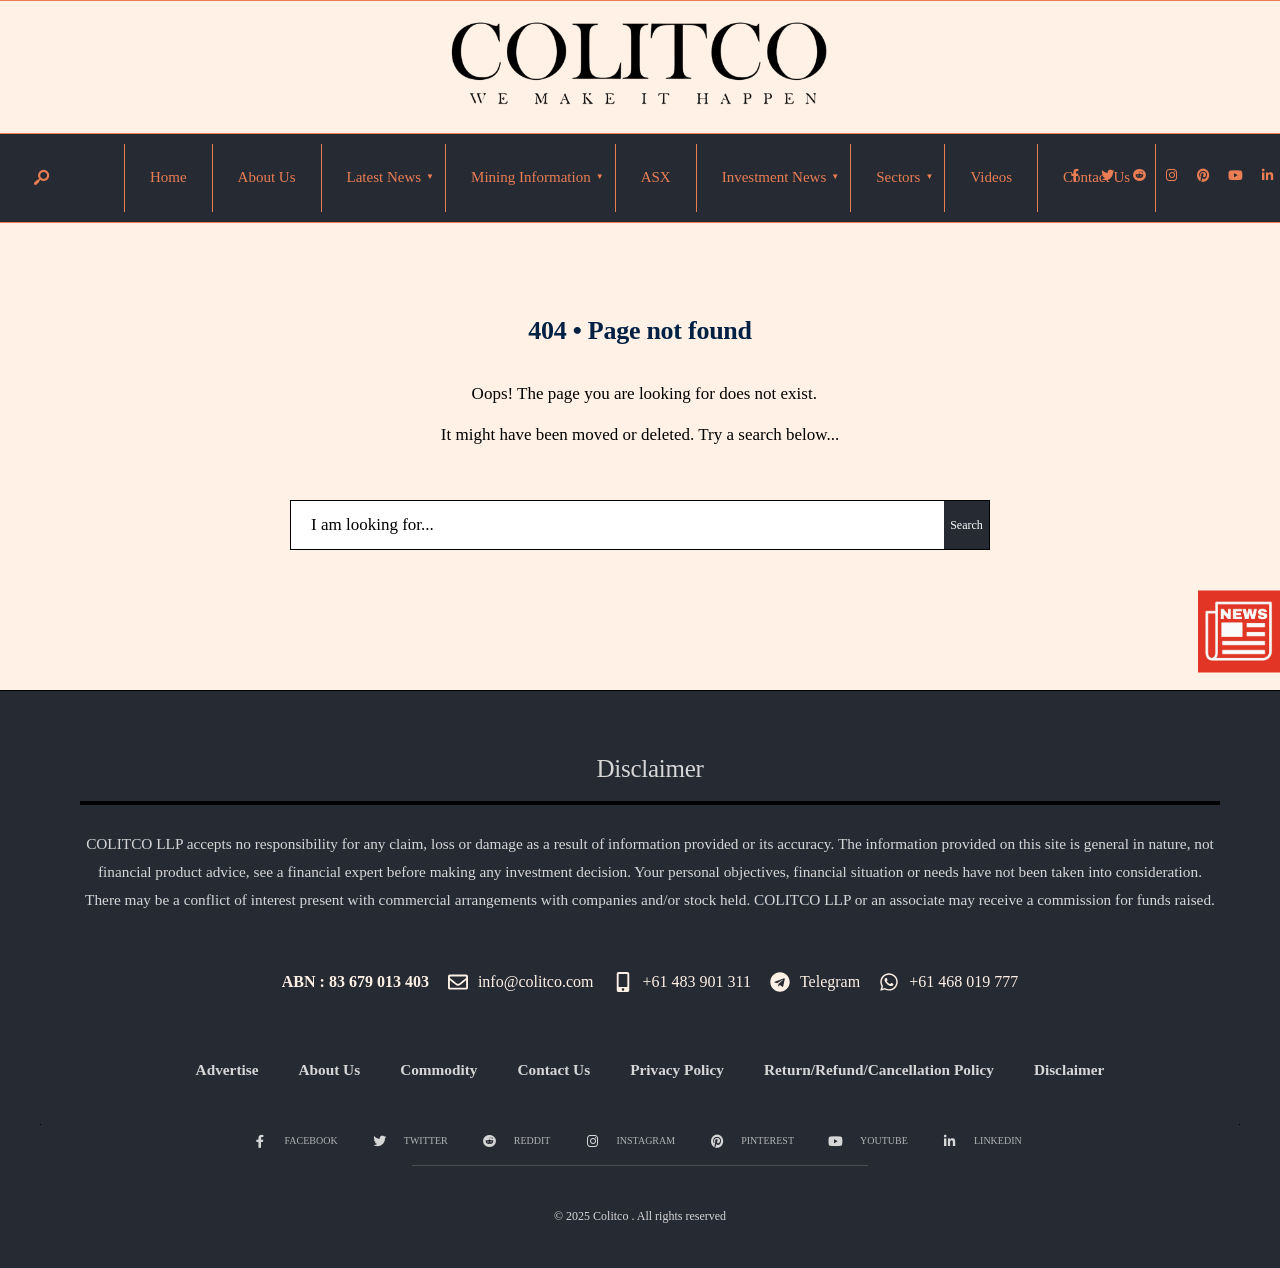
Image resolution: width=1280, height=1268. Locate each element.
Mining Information (531, 177)
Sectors (898, 177)
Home (168, 177)
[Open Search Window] (41, 178)
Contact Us (1096, 177)
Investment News (774, 177)
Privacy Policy (677, 1069)
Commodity (438, 1069)
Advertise (227, 1069)
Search (966, 525)
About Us (267, 177)
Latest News (384, 177)
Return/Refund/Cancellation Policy (879, 1069)
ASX (656, 177)
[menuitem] (384, 178)
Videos (991, 177)
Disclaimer (1069, 1069)
